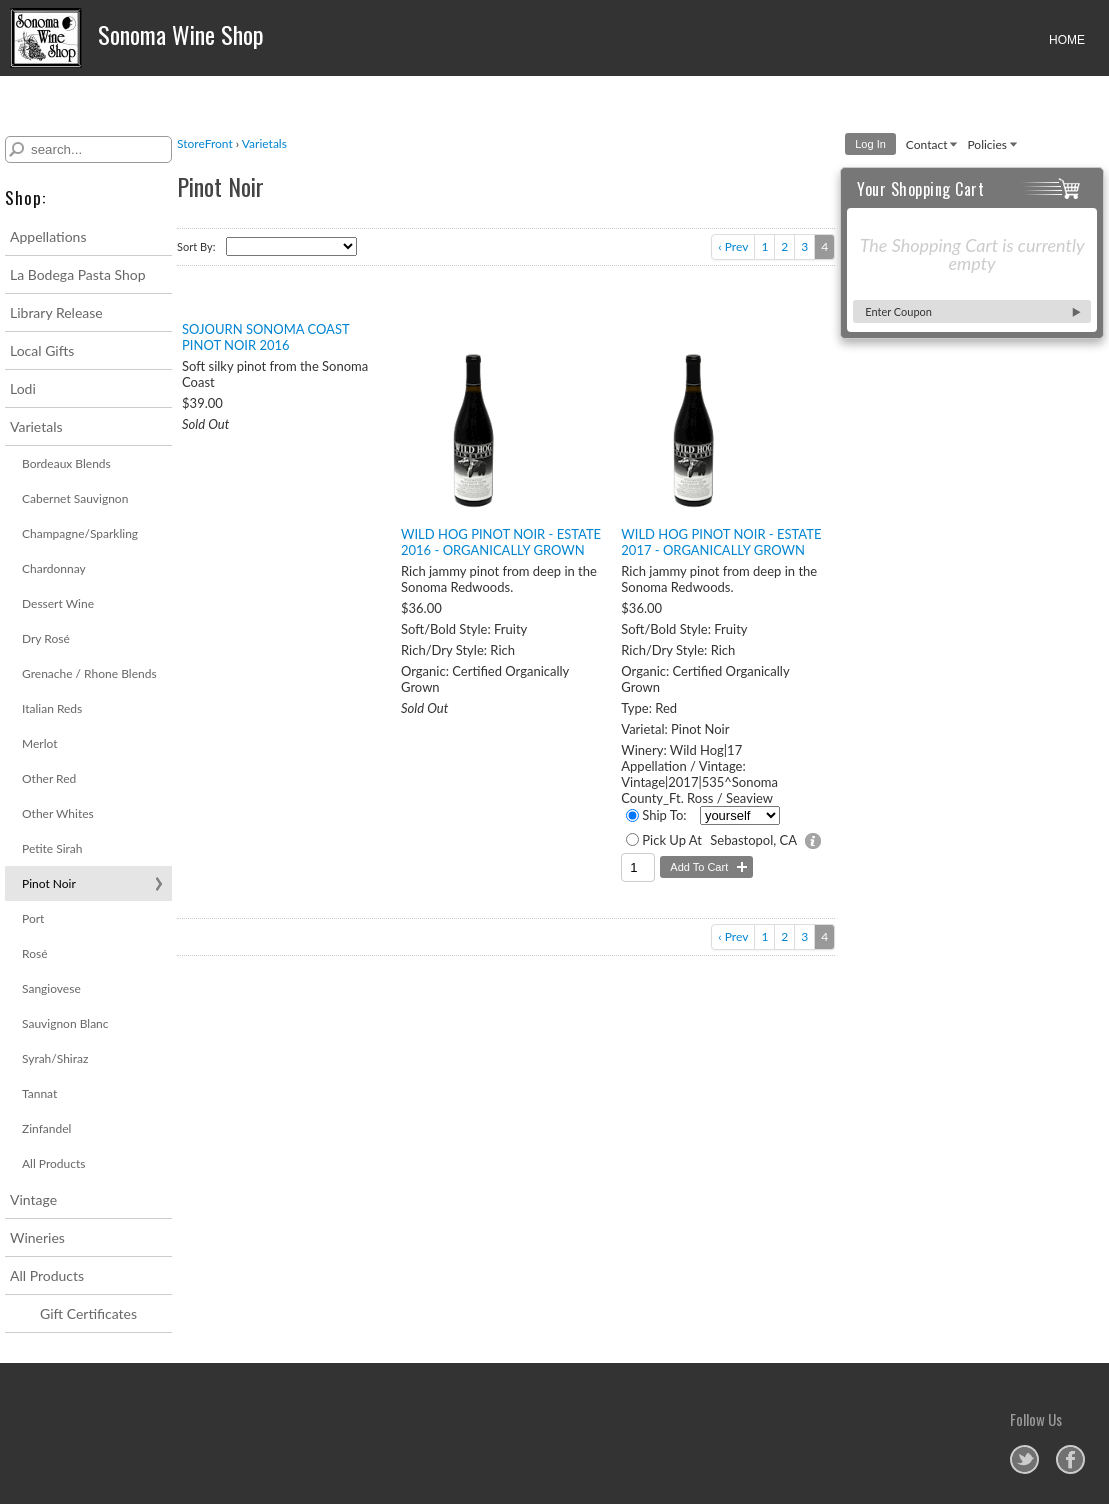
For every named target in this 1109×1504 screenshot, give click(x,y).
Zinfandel (46, 1128)
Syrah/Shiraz (55, 1058)
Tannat (39, 1093)
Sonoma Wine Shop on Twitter (1024, 1459)
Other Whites (58, 813)
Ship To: (664, 815)
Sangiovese (51, 988)
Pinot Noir (49, 883)
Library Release (56, 312)
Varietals (36, 426)
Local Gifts (42, 350)
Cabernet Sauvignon (75, 498)
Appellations (48, 236)
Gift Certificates (88, 1313)
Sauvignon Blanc (65, 1023)
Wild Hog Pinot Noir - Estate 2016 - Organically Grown (501, 542)
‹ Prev (733, 246)
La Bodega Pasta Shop (78, 274)
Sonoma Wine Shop (137, 38)
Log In (870, 144)
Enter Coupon (898, 311)
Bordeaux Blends (66, 463)
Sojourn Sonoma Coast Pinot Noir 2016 (265, 337)
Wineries (37, 1237)
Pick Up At (672, 840)
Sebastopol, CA (753, 840)
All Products (54, 1163)
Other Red (49, 778)
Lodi (23, 388)
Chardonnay (54, 568)
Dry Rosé (46, 638)
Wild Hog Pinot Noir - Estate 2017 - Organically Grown (721, 542)
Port (33, 918)
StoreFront (205, 143)
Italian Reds (52, 708)
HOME (1067, 40)
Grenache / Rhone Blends (89, 673)
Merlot (40, 743)
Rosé (34, 953)
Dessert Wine (58, 603)
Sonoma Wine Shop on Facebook (1070, 1459)
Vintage (33, 1199)
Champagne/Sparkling (80, 533)
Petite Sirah (52, 848)
